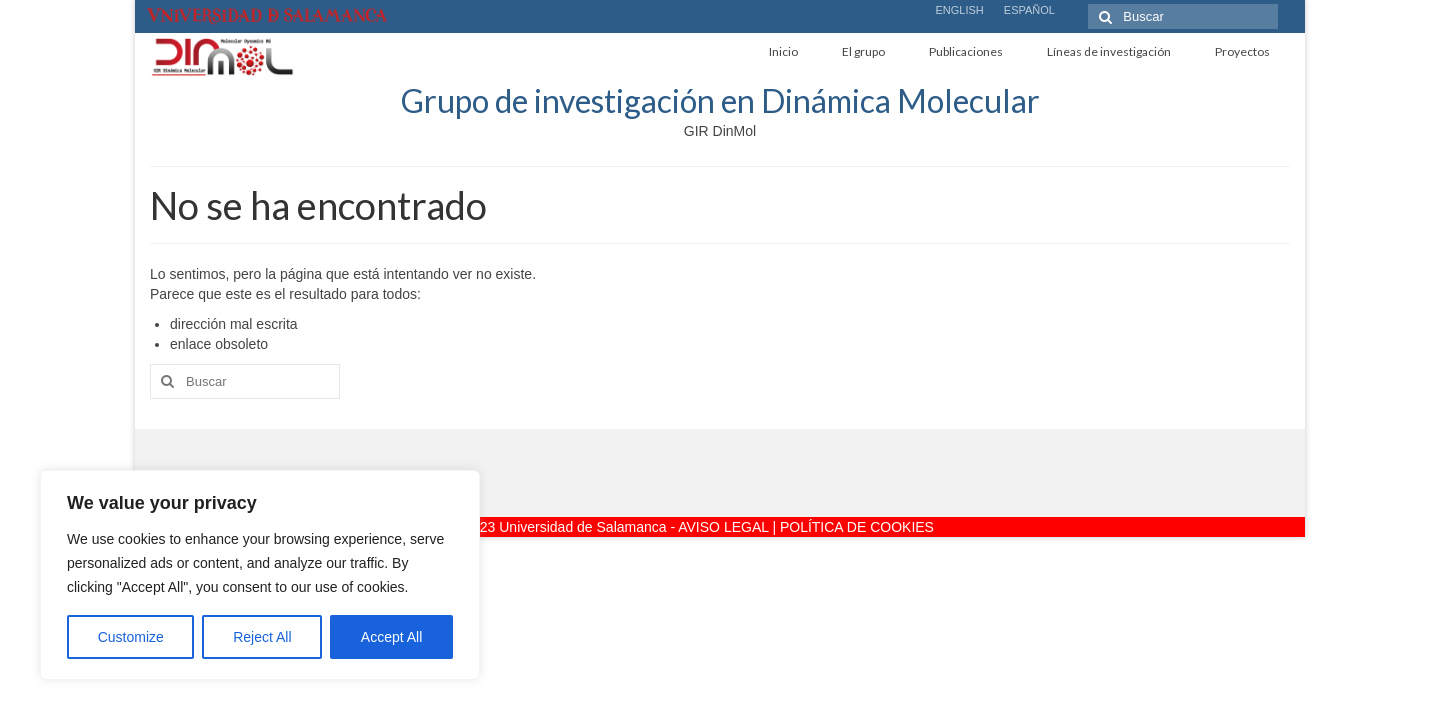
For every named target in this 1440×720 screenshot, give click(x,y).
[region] (260, 575)
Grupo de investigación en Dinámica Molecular (720, 100)
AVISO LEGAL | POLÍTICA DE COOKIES (806, 527)
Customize (131, 637)
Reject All (262, 637)
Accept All (391, 637)
